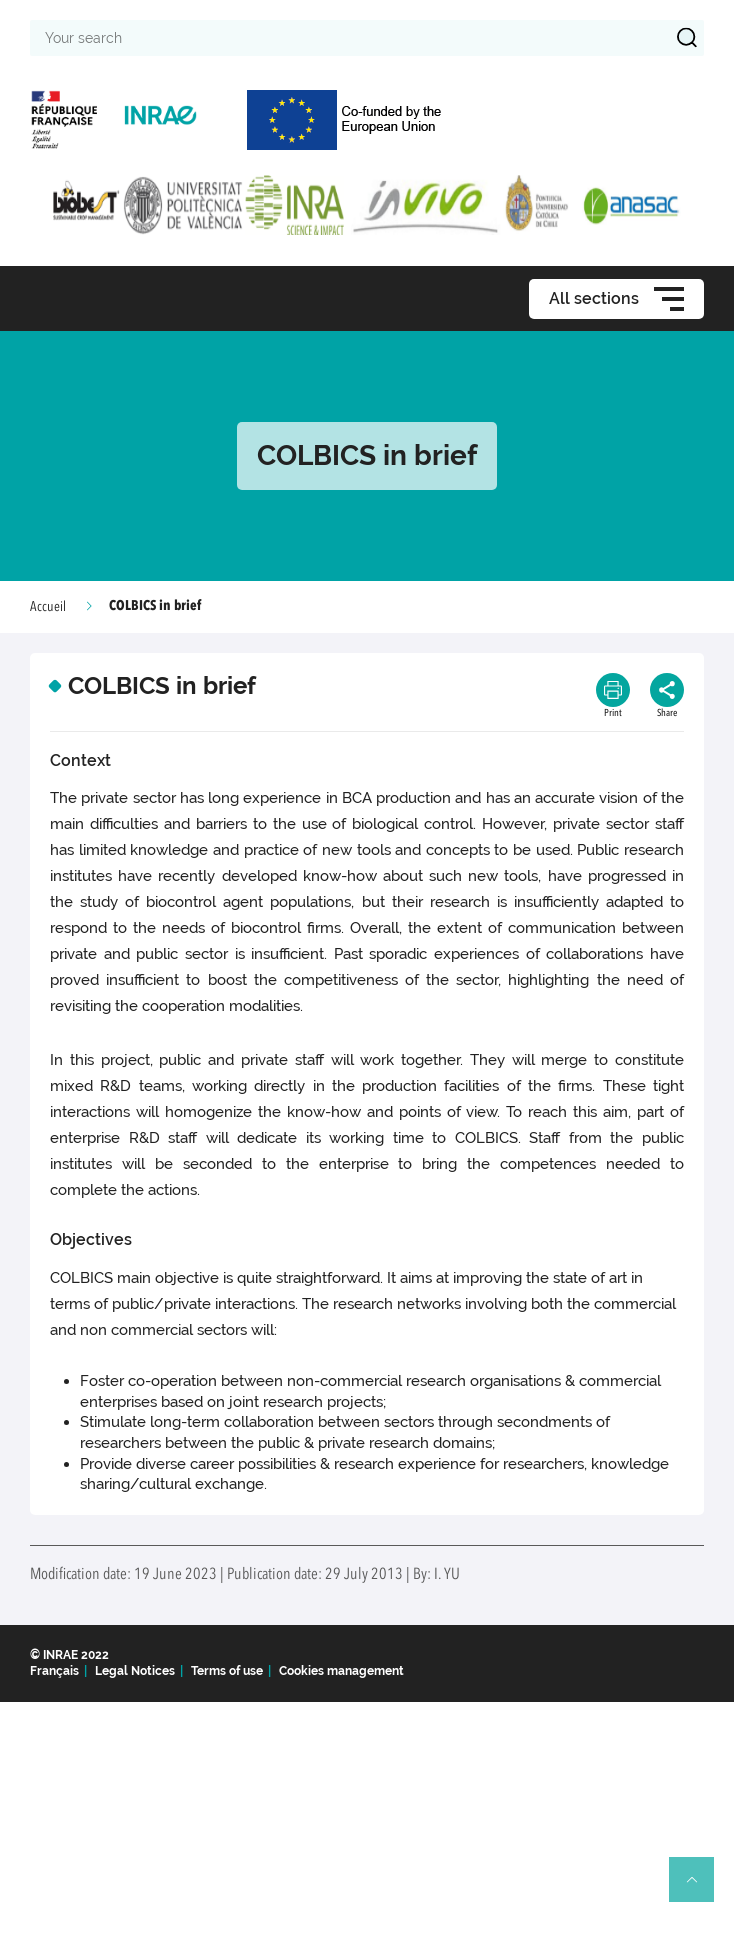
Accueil (48, 607)
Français (54, 1671)
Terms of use (227, 1671)
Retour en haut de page (700, 1888)
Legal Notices (135, 1671)
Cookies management (341, 1671)
